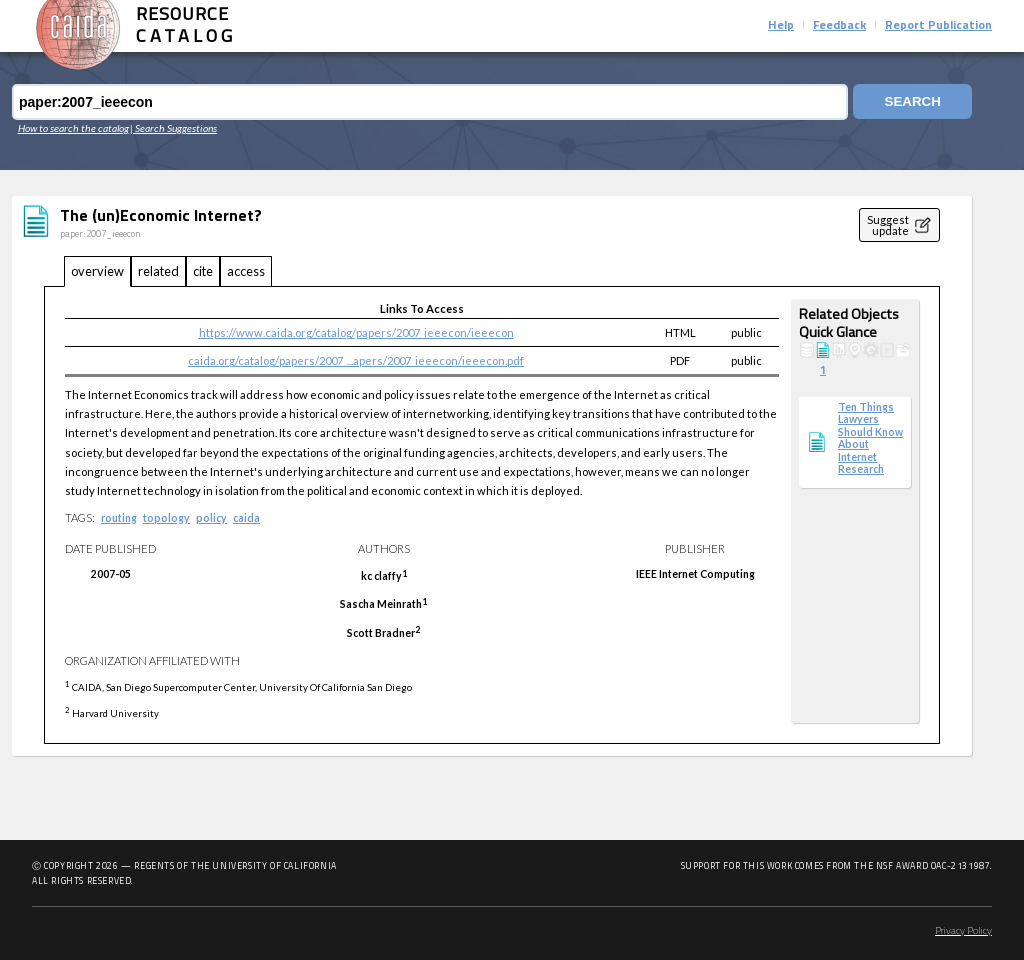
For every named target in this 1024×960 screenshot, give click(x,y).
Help (781, 26)
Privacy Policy (963, 931)
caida (246, 518)
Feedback (839, 26)
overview (97, 271)
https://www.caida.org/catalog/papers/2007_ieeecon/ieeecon (356, 332)
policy (211, 518)
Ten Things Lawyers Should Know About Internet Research (870, 438)
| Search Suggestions (173, 128)
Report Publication (938, 26)
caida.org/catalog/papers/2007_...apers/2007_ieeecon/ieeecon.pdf (356, 360)
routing (119, 518)
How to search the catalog (73, 128)
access (246, 271)
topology (166, 518)
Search (911, 102)
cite (203, 271)
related (158, 271)
